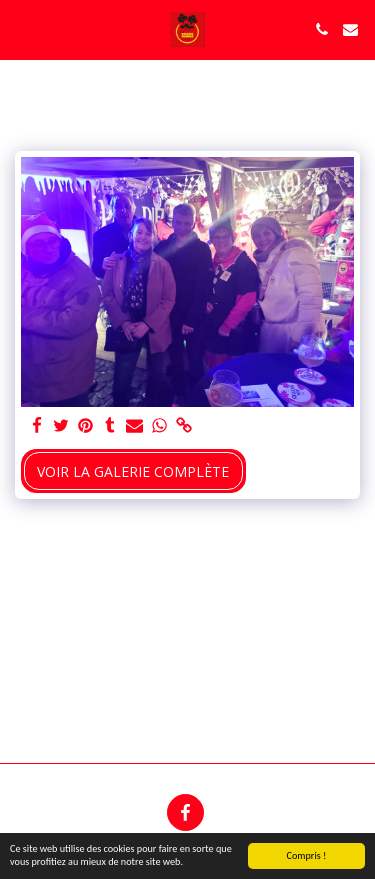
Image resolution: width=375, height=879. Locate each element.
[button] (22, 28)
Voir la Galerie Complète (133, 471)
